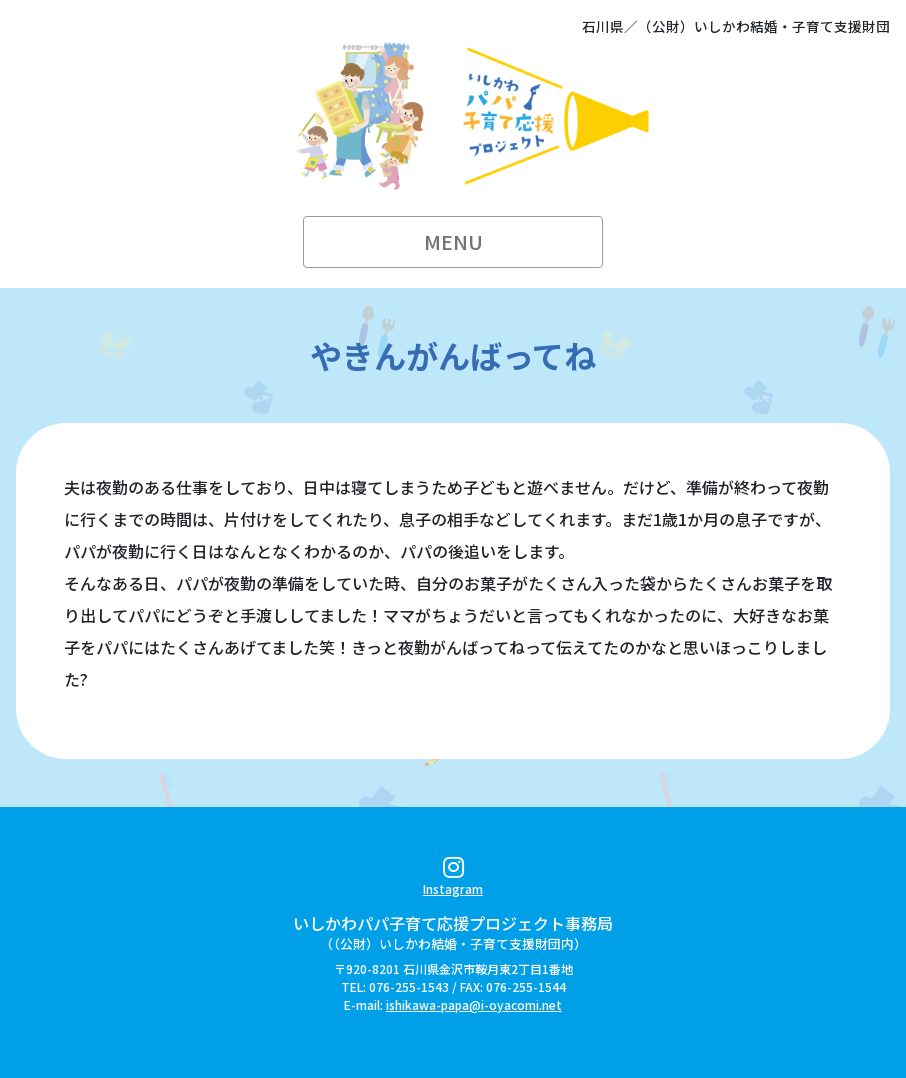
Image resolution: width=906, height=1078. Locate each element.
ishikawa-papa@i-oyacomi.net (474, 1004)
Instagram (453, 879)
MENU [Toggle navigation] (453, 241)
